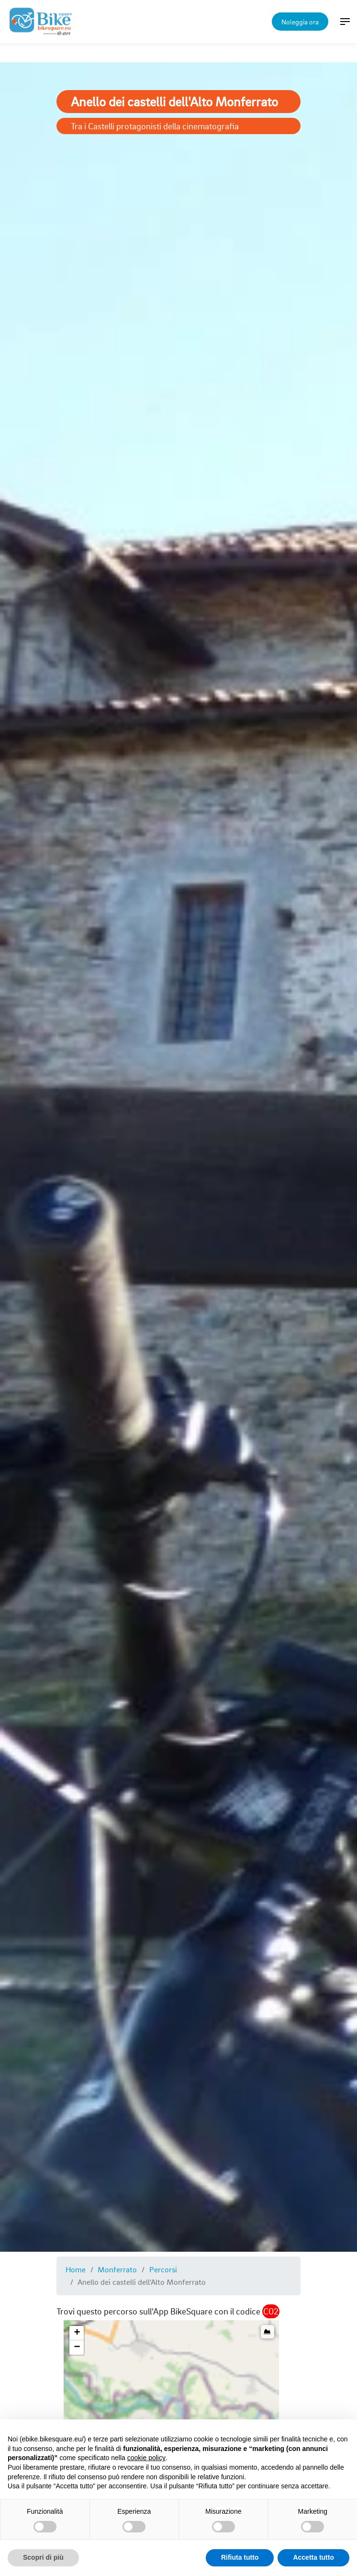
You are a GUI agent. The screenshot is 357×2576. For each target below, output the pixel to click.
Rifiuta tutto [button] (240, 2557)
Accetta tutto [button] (313, 2557)
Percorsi (163, 2269)
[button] (76, 2333)
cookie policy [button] (146, 2458)
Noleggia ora (300, 21)
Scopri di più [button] (43, 2557)
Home (76, 2269)
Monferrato (117, 2269)
